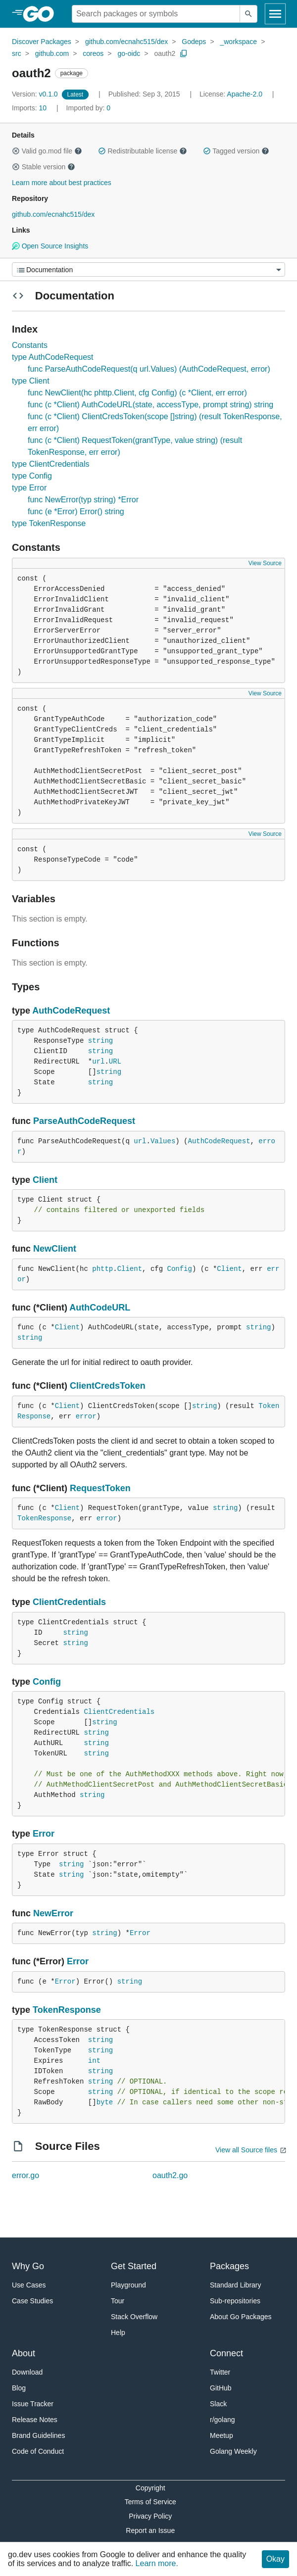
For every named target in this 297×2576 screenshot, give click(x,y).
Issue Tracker (32, 2404)
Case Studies (32, 2301)
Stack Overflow (134, 2317)
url (98, 1062)
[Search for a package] (156, 14)
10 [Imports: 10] (30, 108)
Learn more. (157, 2563)
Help (118, 2332)
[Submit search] (248, 14)
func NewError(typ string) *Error (83, 499)
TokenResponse (44, 1518)
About (23, 2353)
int (94, 2061)
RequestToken (100, 1488)
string (100, 1041)
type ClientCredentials (51, 464)
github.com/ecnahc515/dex (126, 42)
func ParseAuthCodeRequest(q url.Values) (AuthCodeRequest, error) (149, 369)
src (16, 53)
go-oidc (128, 53)
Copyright (150, 2488)
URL (115, 1062)
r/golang (222, 2420)
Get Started (133, 2266)
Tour (117, 2301)
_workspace (238, 42)
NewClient (54, 1249)
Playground (128, 2285)
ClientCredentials (69, 1602)
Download (27, 2372)
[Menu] (148, 269)
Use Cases (29, 2285)
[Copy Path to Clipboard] (183, 53)
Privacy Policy (150, 2516)
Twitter (220, 2372)
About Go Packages (241, 2317)
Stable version (43, 167)
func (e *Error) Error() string (76, 511)
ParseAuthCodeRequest (84, 1121)
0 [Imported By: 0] (88, 108)
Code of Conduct (38, 2451)
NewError (53, 1913)
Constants (30, 345)
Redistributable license (142, 151)
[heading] (42, 14)
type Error (29, 488)
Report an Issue (150, 2530)
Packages (229, 2266)
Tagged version (236, 151)
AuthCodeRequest (71, 1011)
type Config (32, 476)
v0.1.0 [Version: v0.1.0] (36, 94)
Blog (19, 2388)
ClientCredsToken (108, 1386)
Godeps (194, 42)
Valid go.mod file (47, 151)
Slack (218, 2404)
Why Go (28, 2266)
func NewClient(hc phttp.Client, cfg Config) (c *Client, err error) (137, 393)
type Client (31, 381)
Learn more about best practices (61, 183)
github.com (52, 53)
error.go (25, 2175)
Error (43, 1834)
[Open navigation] (275, 14)
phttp (102, 1269)
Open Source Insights (50, 246)
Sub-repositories (235, 2301)
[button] (16, 151)
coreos (93, 53)
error (86, 1416)
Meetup (221, 2435)
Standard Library (235, 2285)
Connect (226, 2353)
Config (179, 1269)
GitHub (221, 2388)
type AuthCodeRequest (53, 357)
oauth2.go (170, 2175)
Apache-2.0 (244, 94)
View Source (265, 563)
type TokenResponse (49, 523)
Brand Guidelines (38, 2435)
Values (162, 1141)
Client (45, 1180)
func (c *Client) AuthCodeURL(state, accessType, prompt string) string (150, 404)
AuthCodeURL (99, 1307)
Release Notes (34, 2420)
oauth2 (164, 53)
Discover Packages (41, 42)
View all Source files (246, 2150)
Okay (275, 2559)
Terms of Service (150, 2502)
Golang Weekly (233, 2451)
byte (105, 2102)
